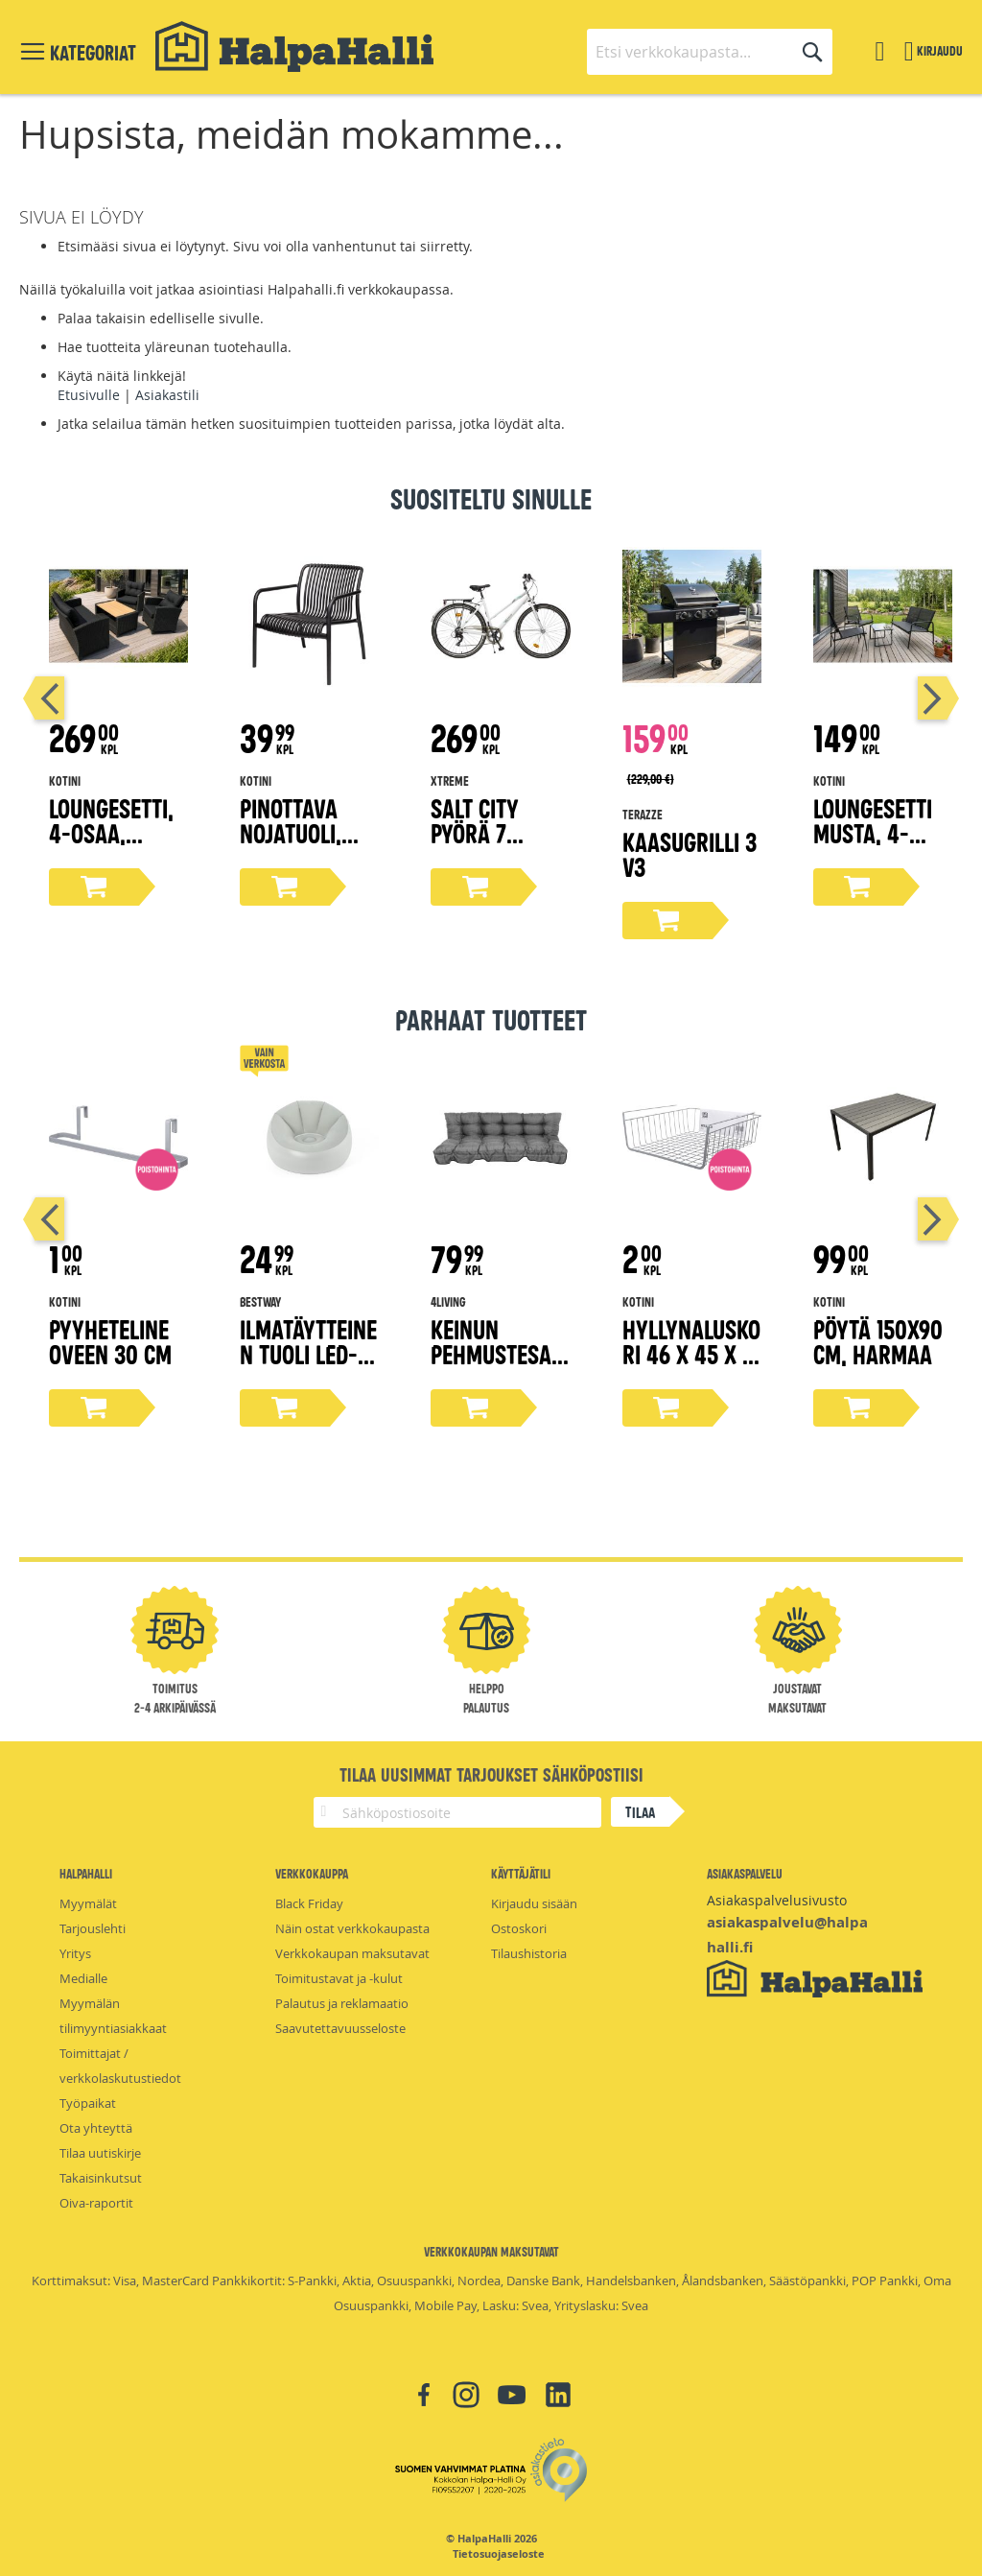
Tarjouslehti (92, 1928)
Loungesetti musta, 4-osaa (872, 832)
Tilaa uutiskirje (100, 2153)
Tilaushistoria (529, 1953)
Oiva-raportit (96, 2202)
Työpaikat (87, 2103)
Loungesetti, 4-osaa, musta (111, 832)
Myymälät (88, 1903)
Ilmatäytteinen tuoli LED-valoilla (308, 1353)
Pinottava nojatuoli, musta (290, 832)
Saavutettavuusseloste (340, 2028)
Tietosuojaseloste (499, 2554)
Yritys (75, 1953)
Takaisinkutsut (100, 2177)
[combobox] (709, 52)
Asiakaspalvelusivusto (777, 1900)
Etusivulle (89, 395)
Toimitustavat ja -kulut (339, 1978)
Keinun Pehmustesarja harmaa (497, 1353)
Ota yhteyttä (95, 2128)
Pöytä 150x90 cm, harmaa (878, 1340)
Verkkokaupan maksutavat (352, 1953)
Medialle (83, 1978)
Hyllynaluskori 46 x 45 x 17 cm (691, 1353)
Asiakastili (167, 395)
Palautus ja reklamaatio (342, 2003)
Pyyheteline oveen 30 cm (110, 1340)
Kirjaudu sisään (534, 1903)
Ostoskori (519, 1928)
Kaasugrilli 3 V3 (689, 853)
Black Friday (309, 1903)
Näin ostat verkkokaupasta (352, 1928)
